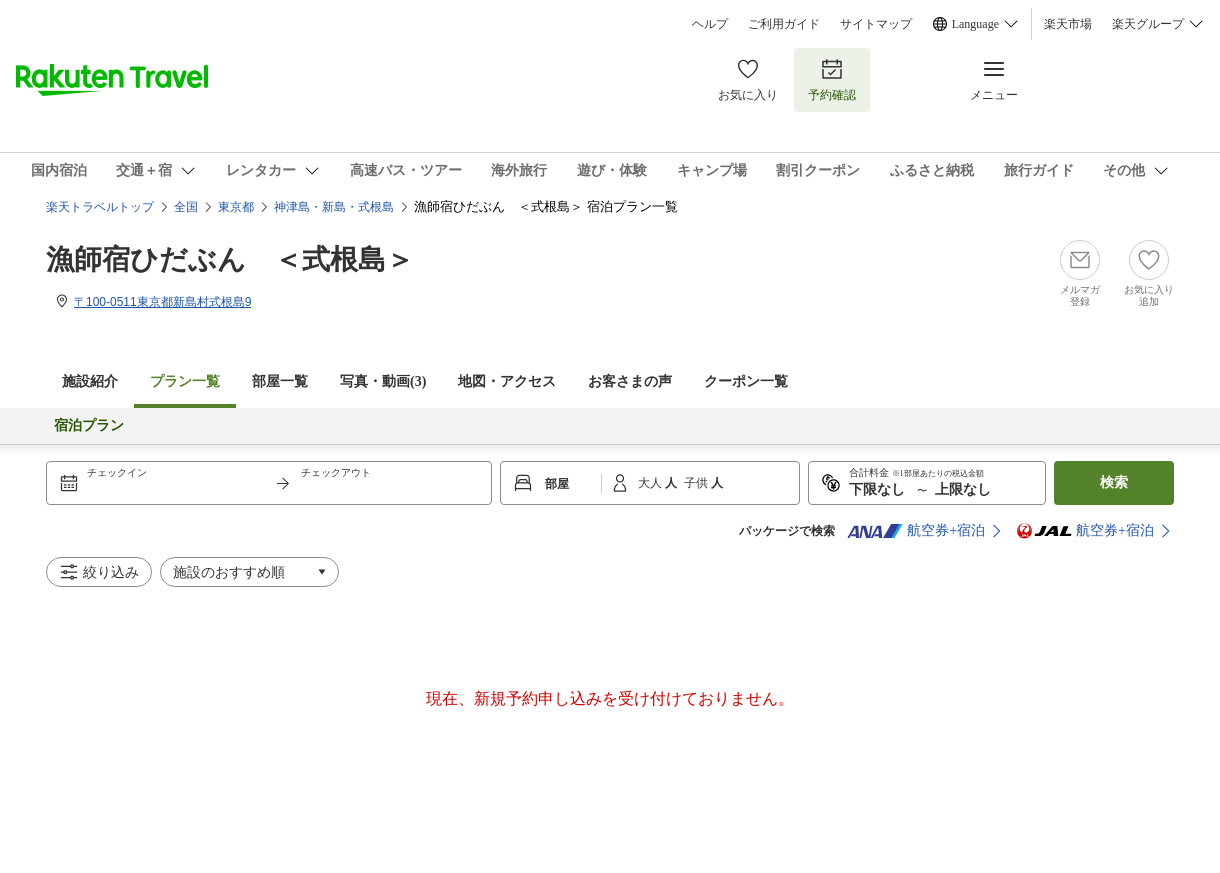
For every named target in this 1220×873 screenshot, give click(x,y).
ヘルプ (710, 24)
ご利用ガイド (784, 24)
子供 (697, 483)
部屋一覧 (280, 381)
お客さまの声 (630, 381)
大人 (651, 483)
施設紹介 (90, 381)
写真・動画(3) (383, 381)
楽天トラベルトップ (100, 207)
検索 (1114, 482)
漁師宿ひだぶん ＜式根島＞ (230, 259)
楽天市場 (1068, 24)
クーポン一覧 (746, 381)
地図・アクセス (507, 381)
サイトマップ (876, 24)
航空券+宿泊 (916, 531)
